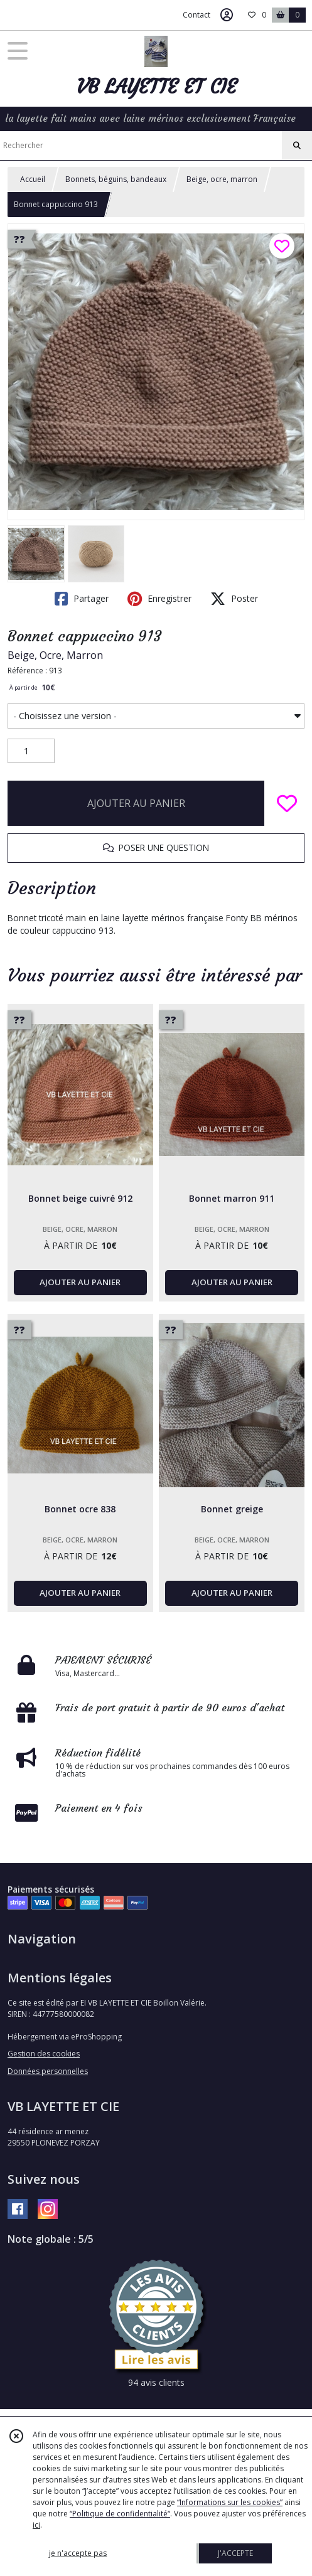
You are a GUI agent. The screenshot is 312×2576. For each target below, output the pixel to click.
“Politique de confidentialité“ (120, 2513)
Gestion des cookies (44, 2053)
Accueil (32, 179)
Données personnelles (48, 2071)
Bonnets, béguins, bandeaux (115, 179)
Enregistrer (159, 598)
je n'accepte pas (78, 2553)
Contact (196, 14)
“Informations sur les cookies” (229, 2502)
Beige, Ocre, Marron (55, 655)
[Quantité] (31, 751)
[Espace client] (227, 15)
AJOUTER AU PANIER (136, 803)
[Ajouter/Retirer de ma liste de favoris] (286, 803)
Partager (82, 598)
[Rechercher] (297, 145)
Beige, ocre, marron (221, 179)
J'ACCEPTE (235, 2553)
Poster (234, 598)
